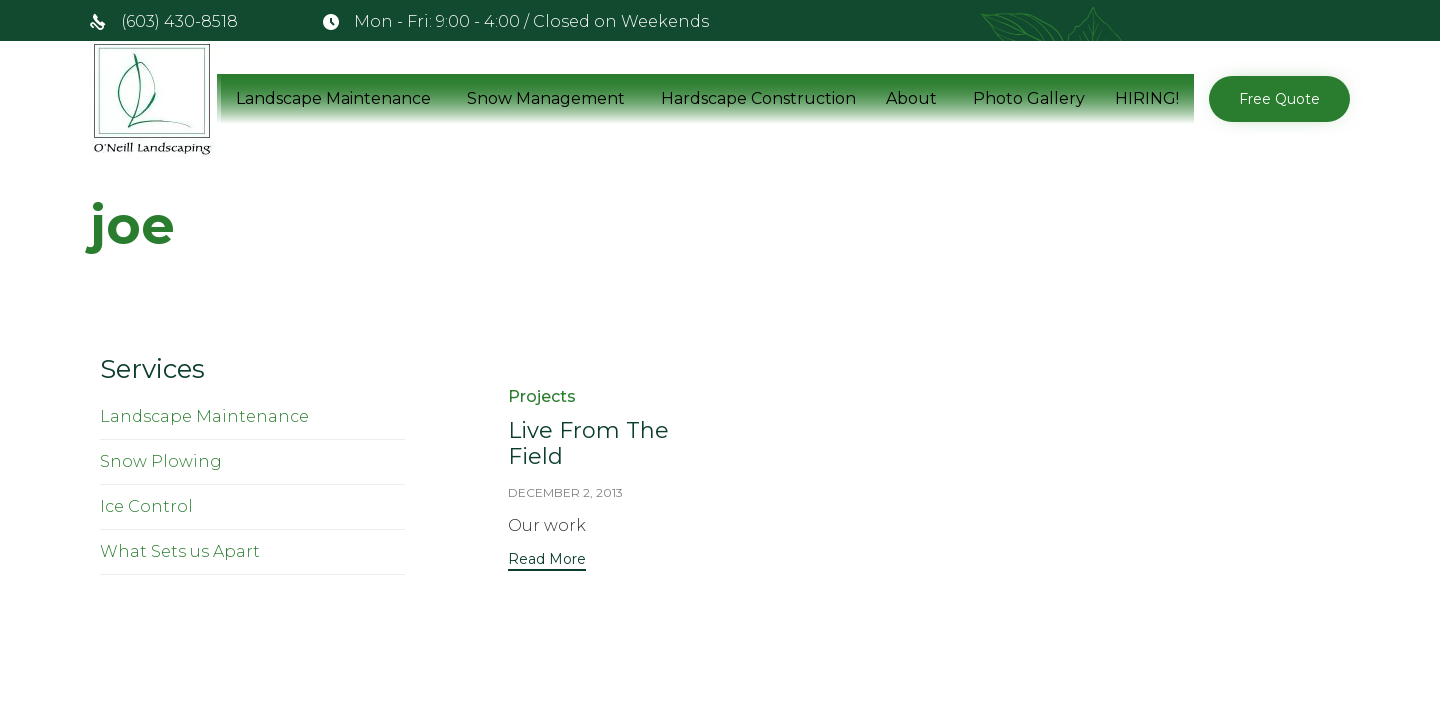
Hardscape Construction (758, 98)
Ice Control (146, 506)
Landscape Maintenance (333, 98)
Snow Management (546, 98)
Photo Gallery (1029, 98)
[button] (1279, 99)
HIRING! (1147, 98)
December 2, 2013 (565, 492)
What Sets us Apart (180, 551)
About (911, 98)
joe (132, 225)
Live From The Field (588, 443)
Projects (542, 396)
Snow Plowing (161, 461)
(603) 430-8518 (179, 21)
